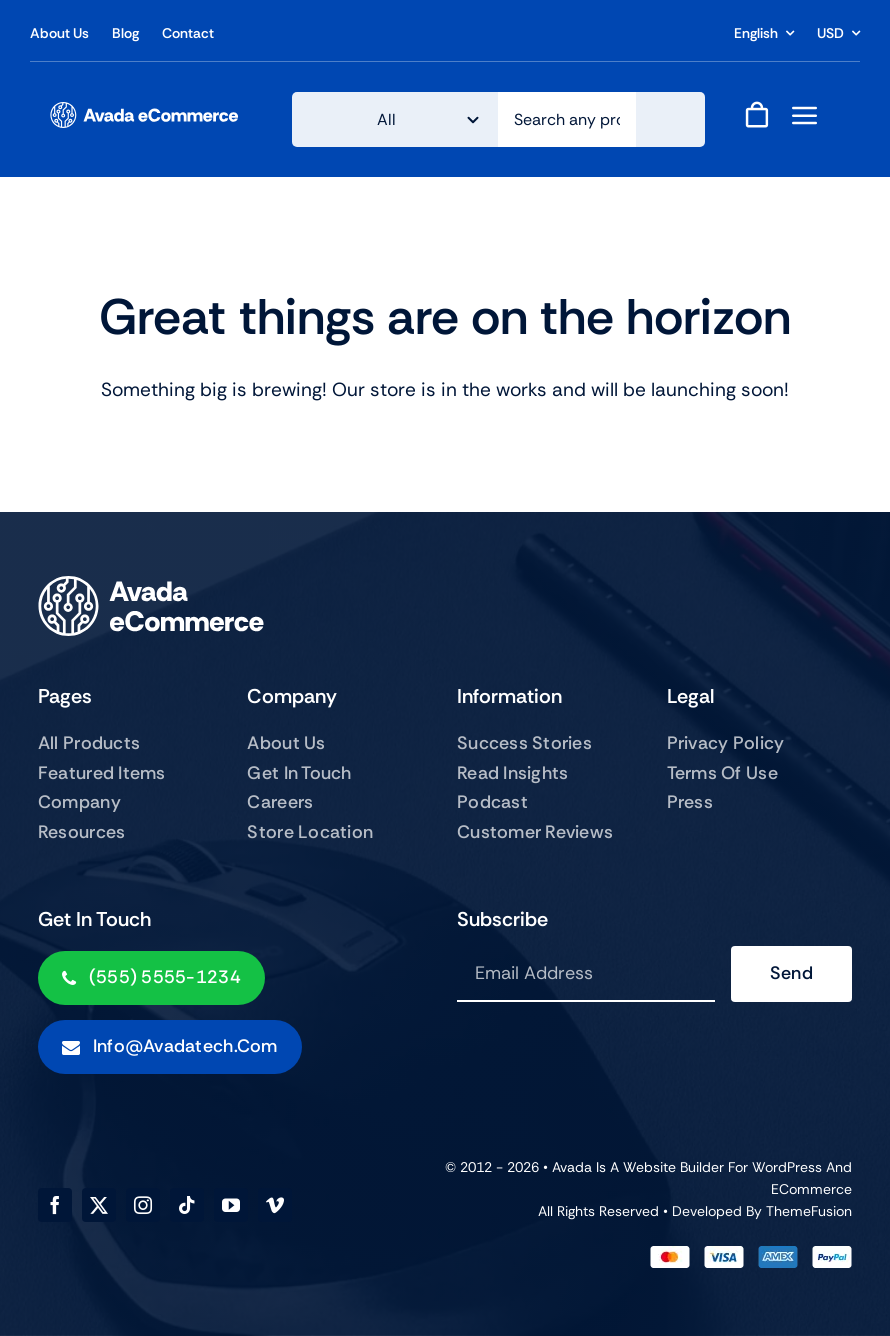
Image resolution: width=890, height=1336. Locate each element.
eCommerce (811, 1189)
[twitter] (99, 1205)
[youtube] (231, 1205)
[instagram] (143, 1205)
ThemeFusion (809, 1211)
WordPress (787, 1167)
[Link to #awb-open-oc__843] (805, 115)
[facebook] (55, 1205)
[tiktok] (187, 1205)
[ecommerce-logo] (144, 111)
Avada (572, 1167)
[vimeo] (275, 1205)
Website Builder (673, 1167)
